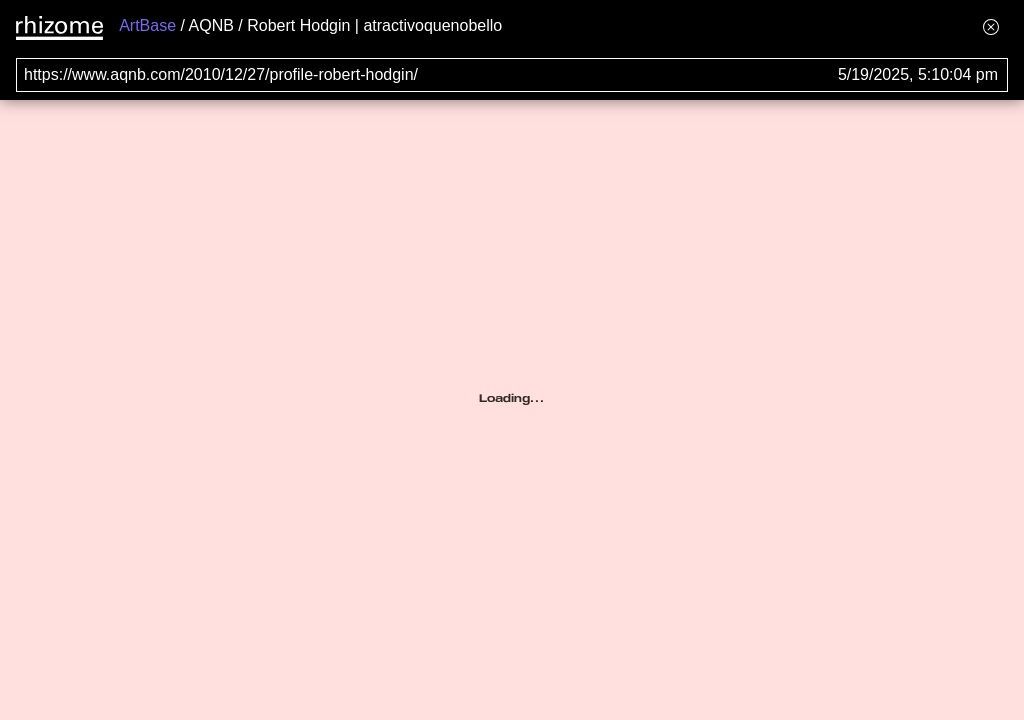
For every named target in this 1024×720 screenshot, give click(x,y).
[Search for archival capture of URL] (512, 75)
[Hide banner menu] (991, 26)
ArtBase (147, 25)
